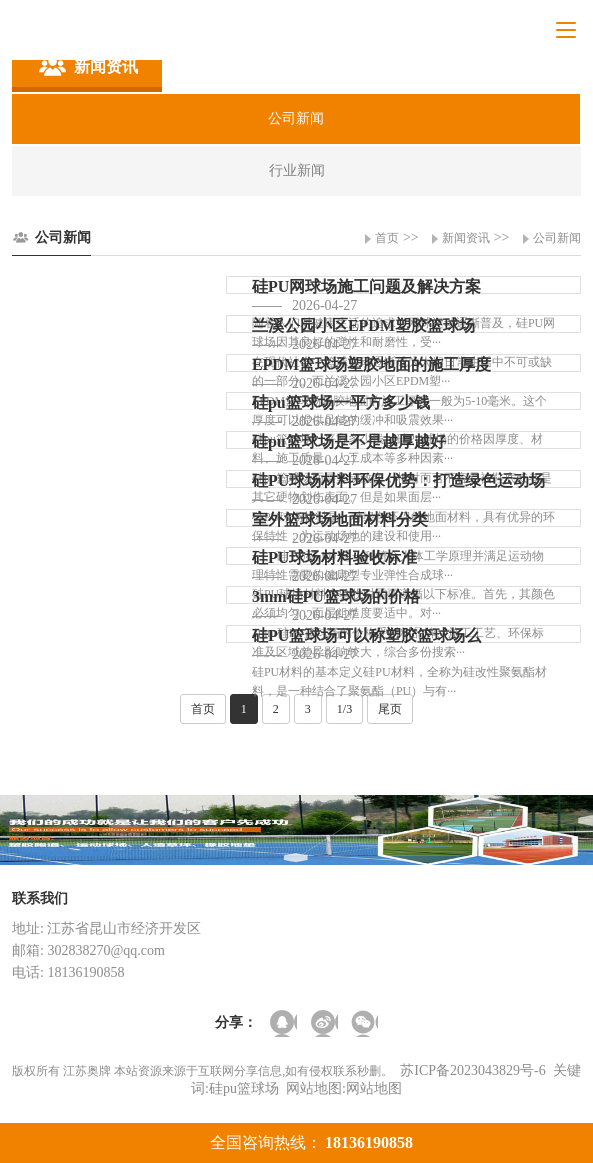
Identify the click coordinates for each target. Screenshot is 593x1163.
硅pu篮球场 (244, 1088)
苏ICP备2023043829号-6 (472, 1070)
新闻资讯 (466, 238)
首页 (387, 238)
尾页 (390, 709)
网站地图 (374, 1088)
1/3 (344, 709)
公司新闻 (557, 238)
